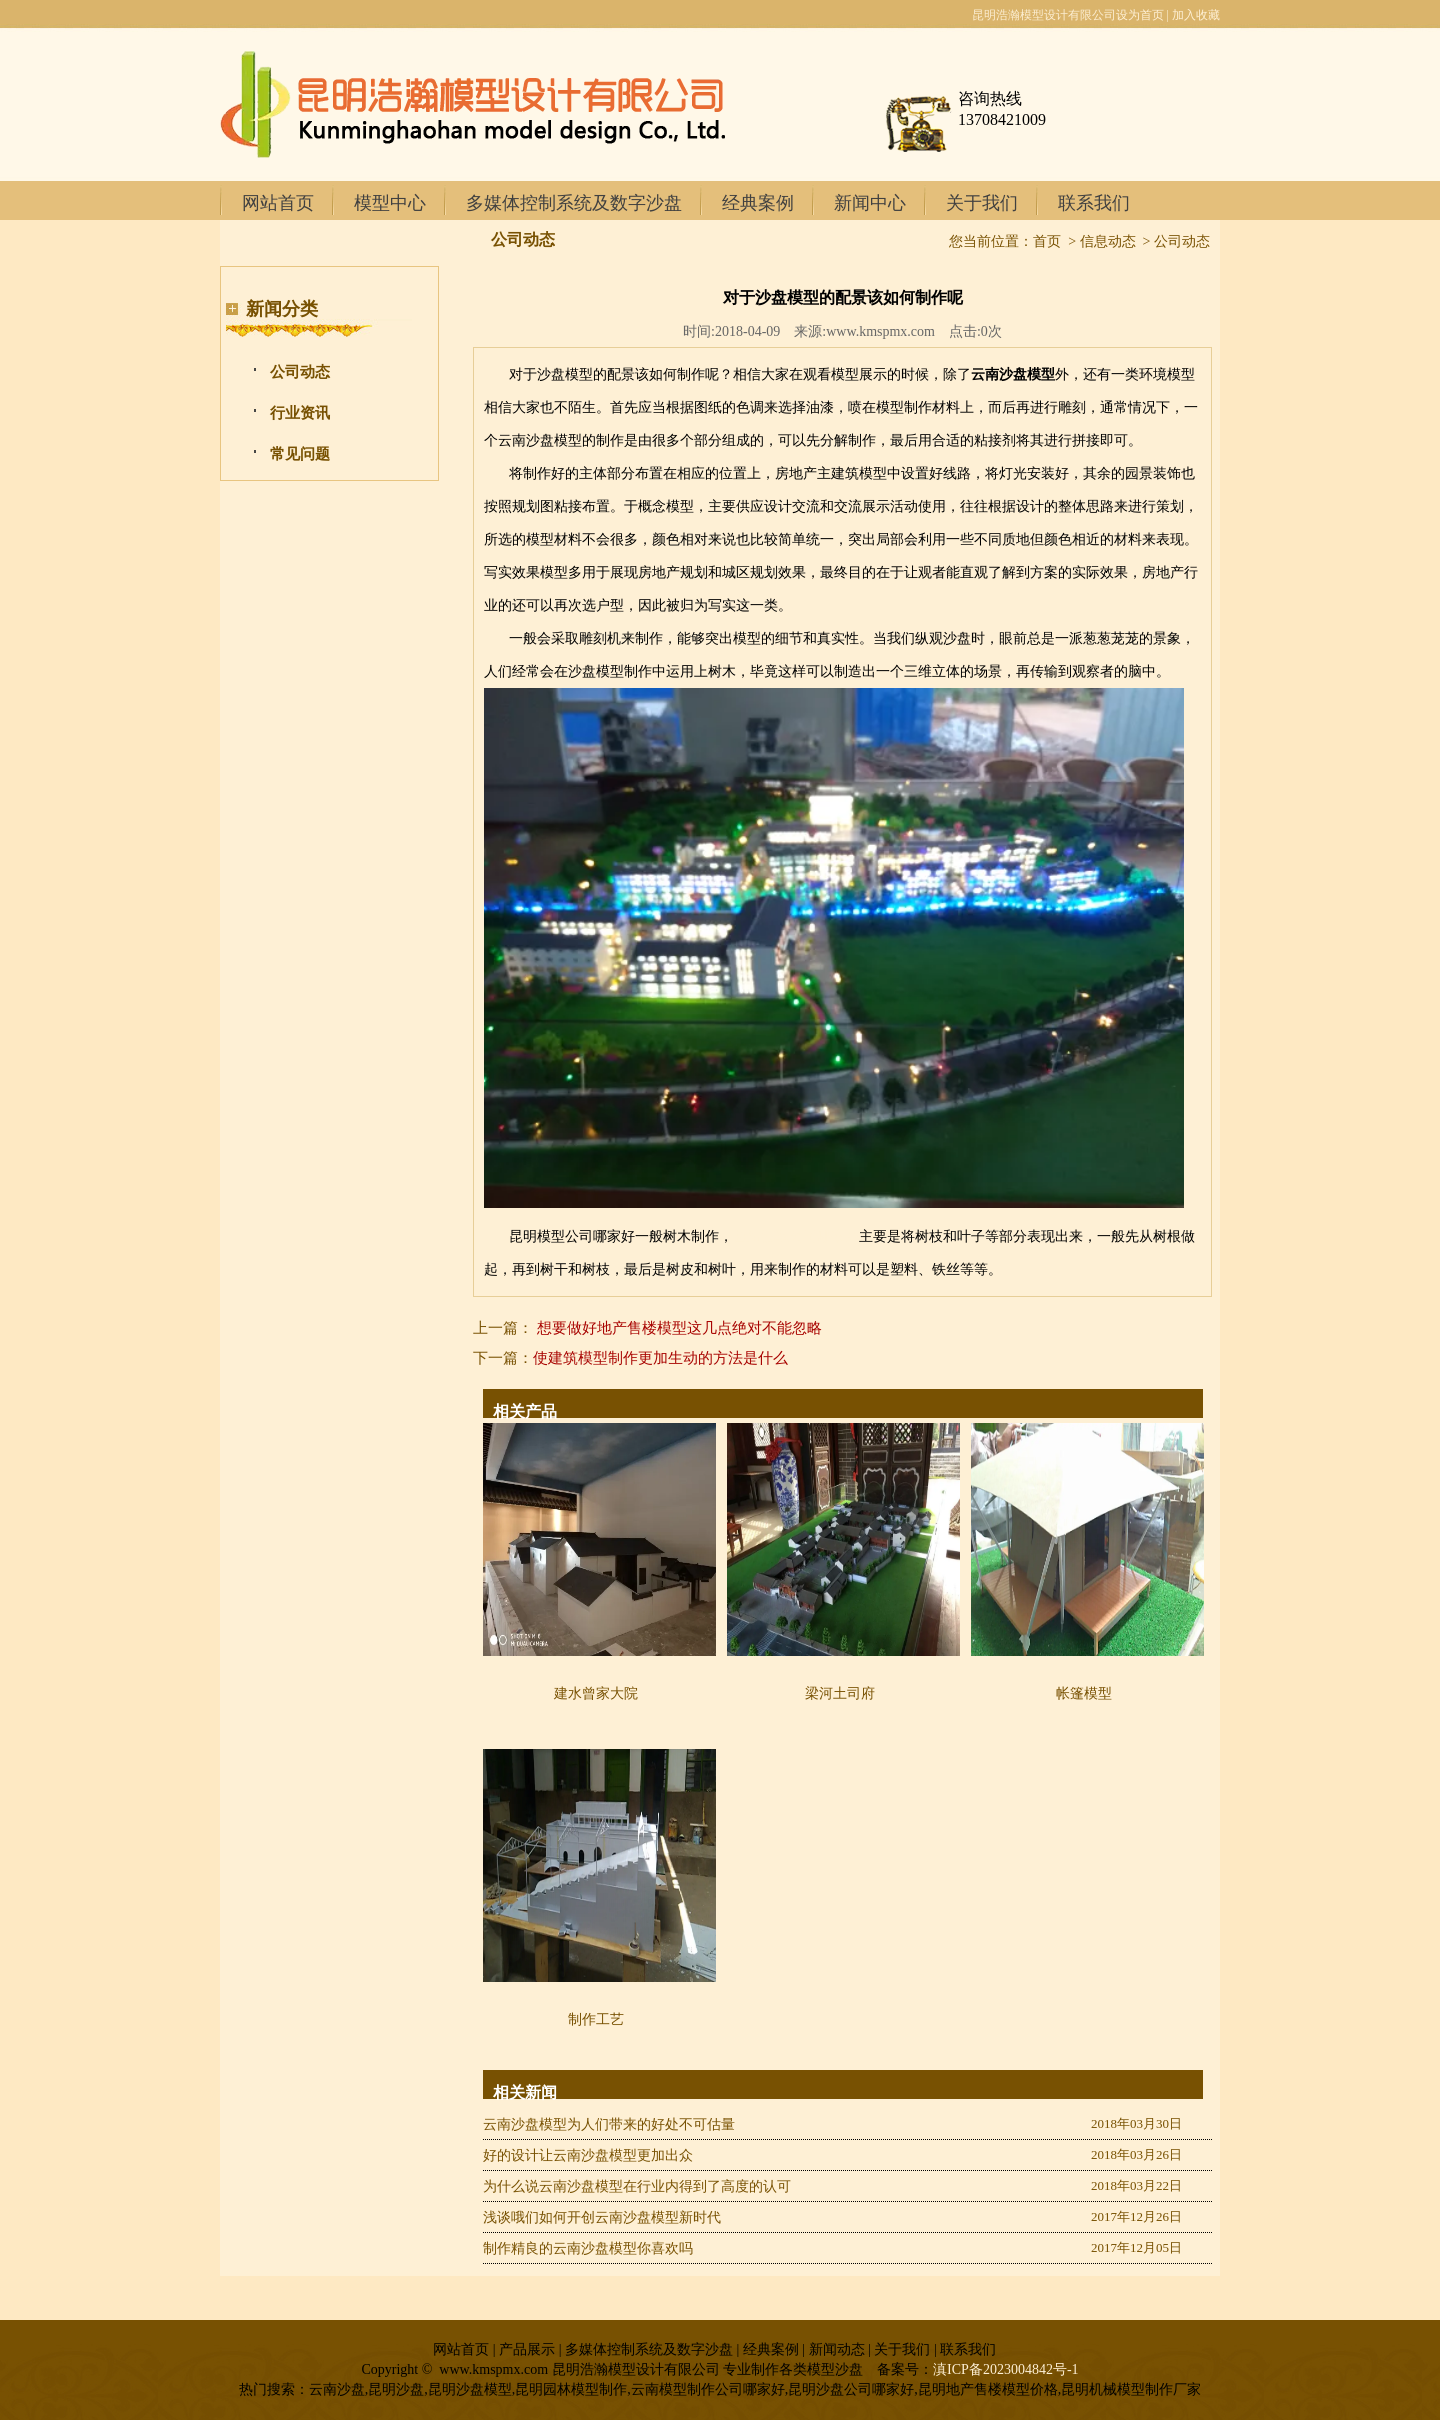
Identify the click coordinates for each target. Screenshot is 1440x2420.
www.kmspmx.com (880, 331)
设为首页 (1140, 15)
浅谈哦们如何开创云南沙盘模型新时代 (602, 2217)
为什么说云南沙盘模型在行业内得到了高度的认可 (637, 2186)
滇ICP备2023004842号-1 (1005, 2369)
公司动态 (300, 372)
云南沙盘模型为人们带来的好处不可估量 (609, 2124)
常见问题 (300, 454)
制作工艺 (596, 2019)
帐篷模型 (1084, 1693)
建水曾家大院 (596, 1693)
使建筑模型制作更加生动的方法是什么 (660, 1358)
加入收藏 (1196, 15)
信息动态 (1108, 241)
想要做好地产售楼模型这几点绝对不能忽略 (679, 1328)
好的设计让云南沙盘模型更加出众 (588, 2155)
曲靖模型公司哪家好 (796, 1236)
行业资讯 (300, 413)
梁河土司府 (840, 1693)
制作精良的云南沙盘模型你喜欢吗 (588, 2248)
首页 (1047, 241)
